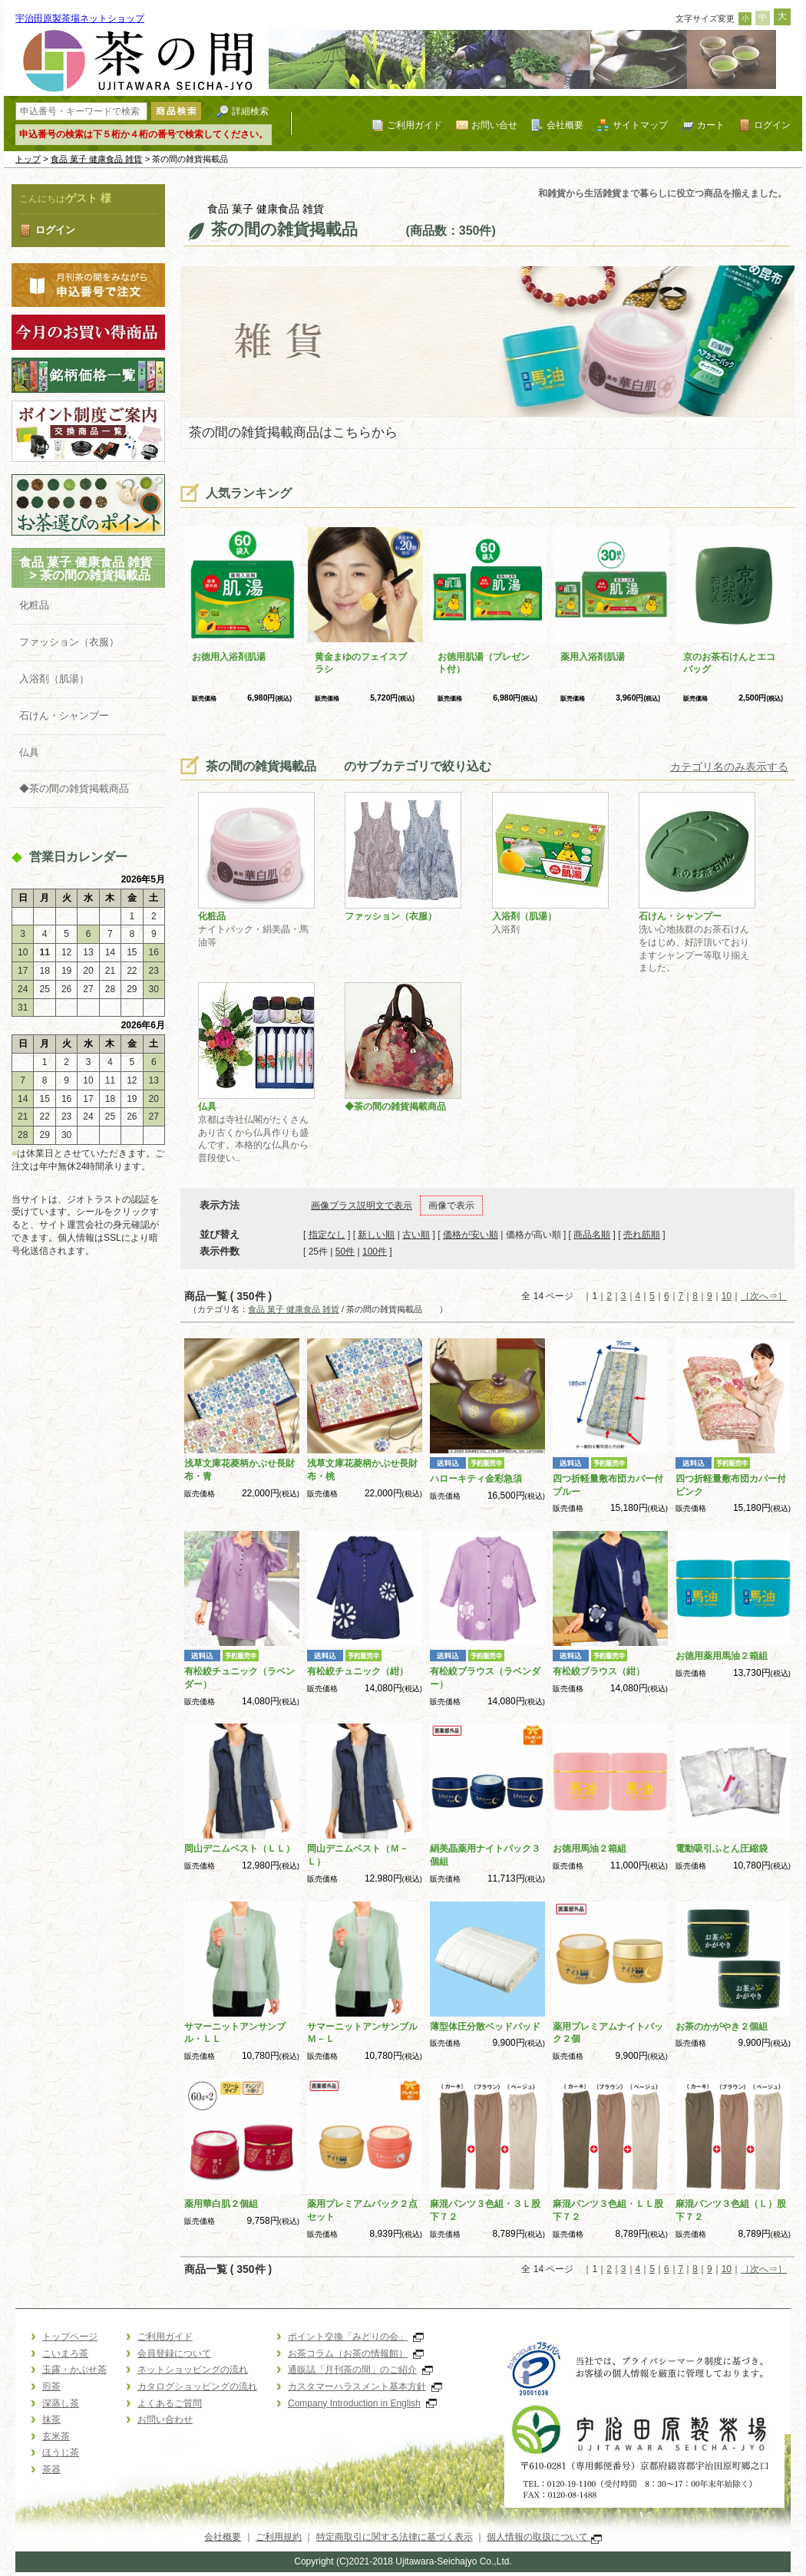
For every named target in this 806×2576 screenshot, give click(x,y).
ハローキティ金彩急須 (476, 1478)
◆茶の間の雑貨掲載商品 (74, 788)
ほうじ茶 (60, 2452)
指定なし (327, 1234)
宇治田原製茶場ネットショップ (79, 18)
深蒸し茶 (60, 2403)
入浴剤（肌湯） (54, 678)
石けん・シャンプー (64, 715)
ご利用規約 (279, 2536)
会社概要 (565, 125)
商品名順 (591, 1234)
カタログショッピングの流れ (197, 2386)
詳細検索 (250, 111)
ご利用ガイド (414, 125)
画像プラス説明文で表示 (361, 1205)
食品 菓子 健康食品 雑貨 (97, 158)
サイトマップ (640, 125)
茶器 (51, 2469)
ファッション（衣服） (69, 642)
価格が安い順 (470, 1234)
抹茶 (51, 2419)
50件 (345, 1251)
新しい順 (376, 1234)
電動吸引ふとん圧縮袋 (722, 1848)
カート (711, 125)
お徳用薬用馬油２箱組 (722, 1656)
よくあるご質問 (169, 2403)
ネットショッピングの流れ (192, 2369)
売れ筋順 (641, 1234)
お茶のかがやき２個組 (722, 2026)
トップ (28, 158)
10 (727, 1296)
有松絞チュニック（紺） (357, 1671)
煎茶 (51, 2386)
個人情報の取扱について (544, 2536)
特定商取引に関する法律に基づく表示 (394, 2536)
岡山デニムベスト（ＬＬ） (239, 1848)
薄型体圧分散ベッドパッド (485, 2026)
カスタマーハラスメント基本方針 (365, 2386)
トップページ (69, 2336)
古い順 (416, 1234)
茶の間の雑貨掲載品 (107, 575)
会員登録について (174, 2353)
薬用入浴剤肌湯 (592, 656)
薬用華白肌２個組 (221, 2203)
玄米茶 (56, 2436)
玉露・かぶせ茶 (74, 2369)
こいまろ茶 (65, 2353)
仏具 (29, 752)
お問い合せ (494, 125)
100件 (374, 1251)
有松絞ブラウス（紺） (599, 1671)
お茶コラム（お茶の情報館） (356, 2353)
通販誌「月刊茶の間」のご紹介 (360, 2369)
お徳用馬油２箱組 (589, 1848)
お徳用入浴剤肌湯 (229, 656)
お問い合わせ (165, 2419)
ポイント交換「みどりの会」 (356, 2336)
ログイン (772, 125)
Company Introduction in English (362, 2403)
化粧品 (34, 605)
